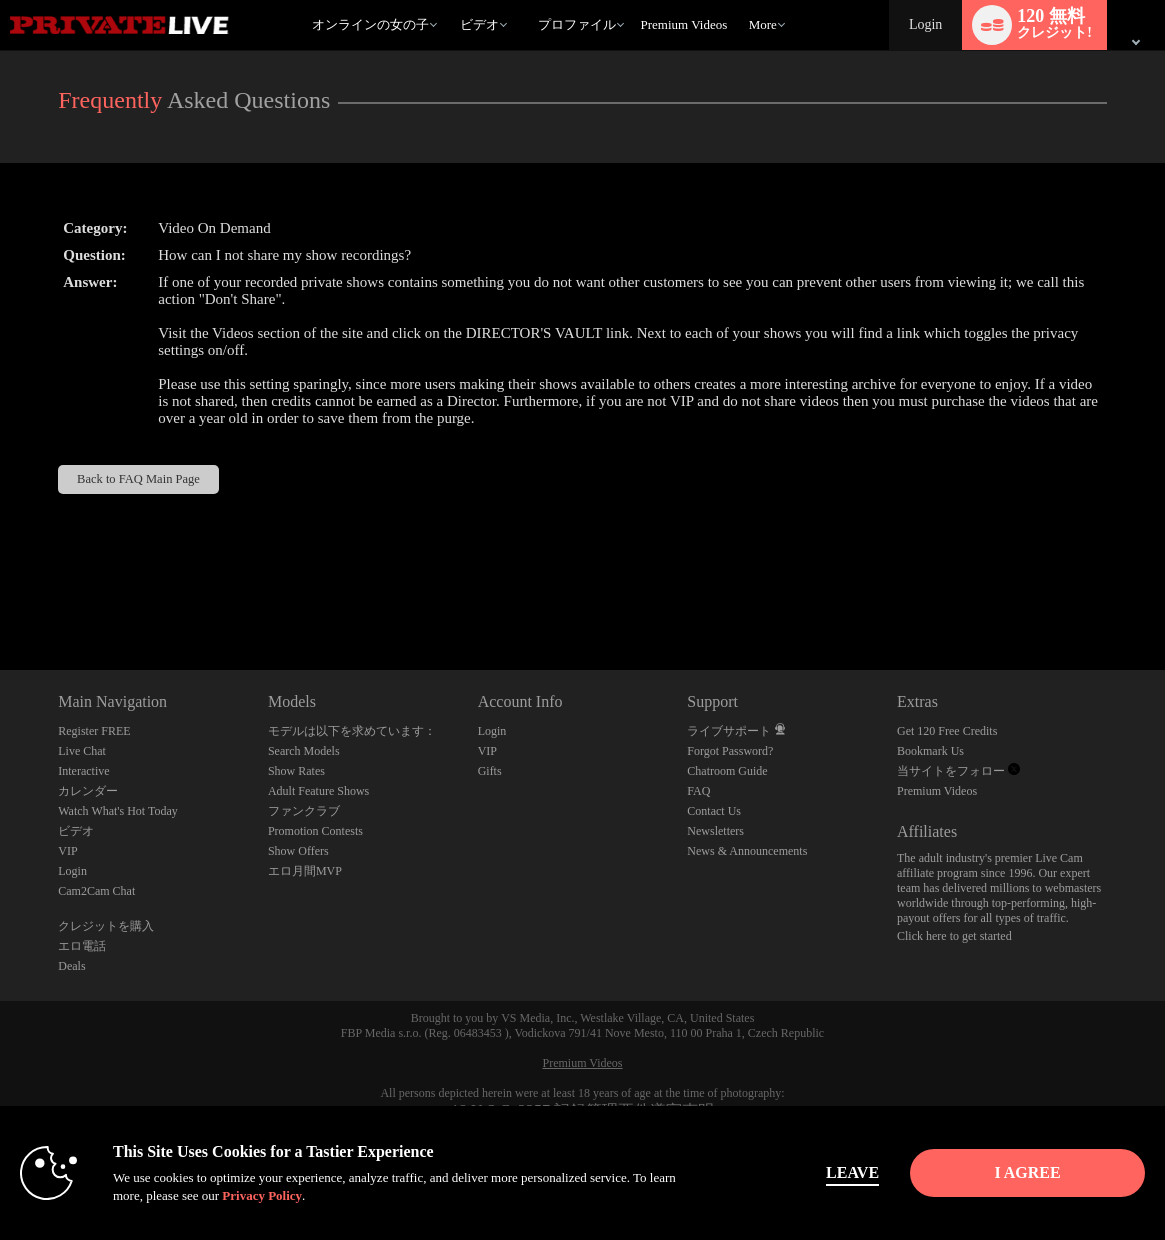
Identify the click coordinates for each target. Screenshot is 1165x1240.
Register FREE (94, 731)
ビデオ (479, 24)
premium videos (683, 24)
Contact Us (714, 811)
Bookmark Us (930, 751)
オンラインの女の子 (370, 24)
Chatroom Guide (727, 771)
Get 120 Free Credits (947, 731)
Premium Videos (937, 791)
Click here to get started (954, 936)
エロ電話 (82, 946)
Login (925, 24)
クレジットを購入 (106, 926)
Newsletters (715, 831)
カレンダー (88, 791)
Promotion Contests (315, 831)
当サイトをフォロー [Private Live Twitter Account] (958, 771)
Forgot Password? (730, 751)
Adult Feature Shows (318, 791)
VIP (67, 851)
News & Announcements (747, 851)
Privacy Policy (262, 1195)
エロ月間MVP (305, 871)
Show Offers (298, 851)
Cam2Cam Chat (96, 891)
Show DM (0, 595)
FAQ (698, 791)
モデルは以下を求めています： (352, 731)
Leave (851, 1172)
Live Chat (82, 751)
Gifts (490, 771)
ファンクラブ (304, 811)
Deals (71, 966)
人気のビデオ (451, 0)
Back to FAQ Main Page (138, 479)
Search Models (304, 751)
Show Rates (296, 771)
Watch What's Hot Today (118, 811)
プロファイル (577, 24)
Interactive (83, 771)
